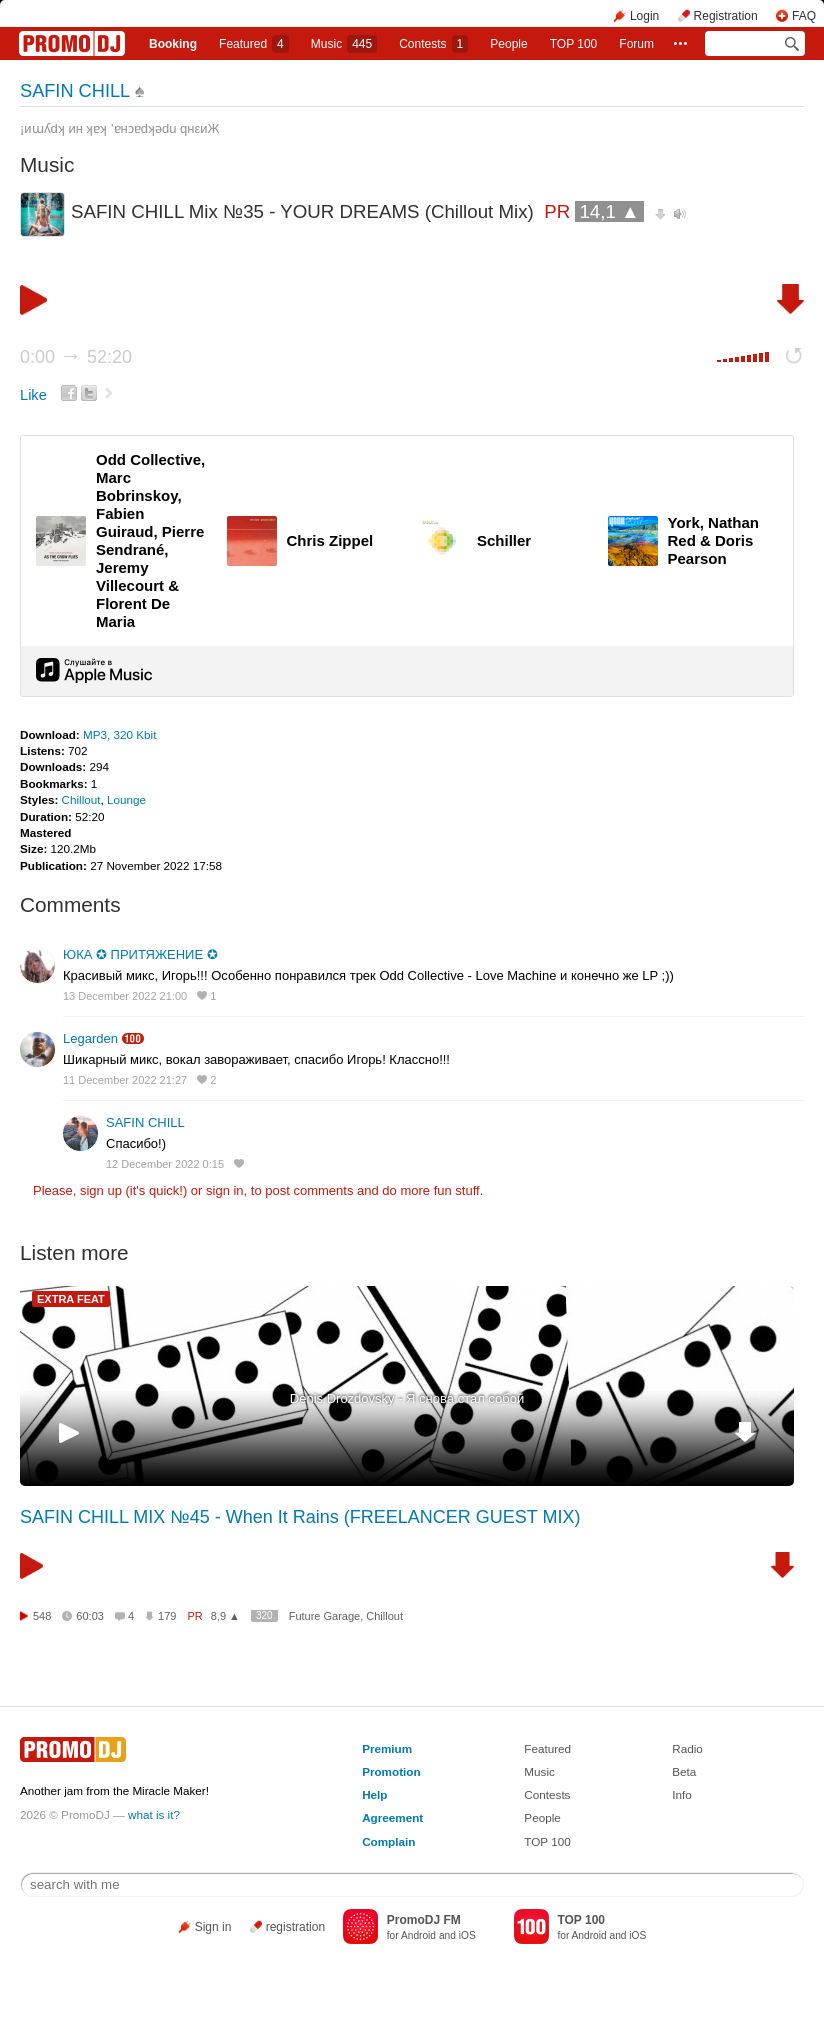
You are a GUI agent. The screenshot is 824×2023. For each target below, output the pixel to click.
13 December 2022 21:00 (125, 996)
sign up (101, 1190)
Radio (687, 1748)
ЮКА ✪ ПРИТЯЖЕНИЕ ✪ (140, 954)
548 (42, 1616)
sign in (225, 1190)
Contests (547, 1794)
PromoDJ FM (424, 1920)
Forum (636, 44)
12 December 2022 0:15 (165, 1164)
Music (344, 44)
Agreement (392, 1817)
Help (374, 1794)
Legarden (90, 1038)
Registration (726, 16)
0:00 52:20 (76, 357)
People (508, 44)
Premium (387, 1748)
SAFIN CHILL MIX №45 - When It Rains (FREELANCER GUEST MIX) (300, 1517)
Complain (388, 1841)
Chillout (81, 799)
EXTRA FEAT (71, 1299)
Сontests (433, 44)
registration (295, 1927)
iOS (467, 1935)
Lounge (126, 799)
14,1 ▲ (609, 211)
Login (644, 16)
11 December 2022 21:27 (125, 1080)
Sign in (213, 1927)
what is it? (154, 1814)
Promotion (391, 1771)
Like (33, 395)
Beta (684, 1771)
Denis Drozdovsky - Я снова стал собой (407, 1398)
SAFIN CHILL (75, 91)
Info (682, 1794)
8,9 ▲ (225, 1616)
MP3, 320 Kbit (119, 734)
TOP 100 (574, 44)
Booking (173, 44)
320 (264, 1615)
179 (167, 1616)
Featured (254, 44)
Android (418, 1935)
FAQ (804, 16)
